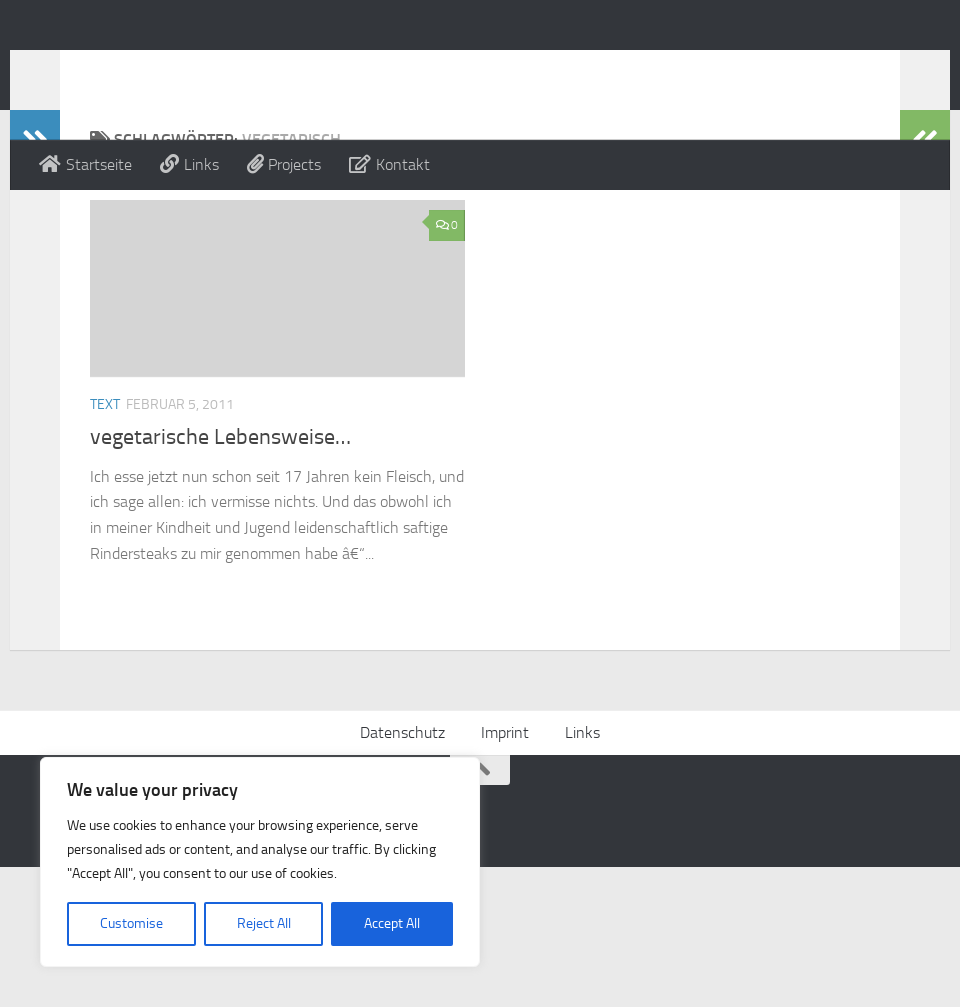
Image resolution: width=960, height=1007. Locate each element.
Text (105, 484)
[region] (260, 862)
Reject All (264, 923)
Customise (131, 923)
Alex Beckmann (174, 69)
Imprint (505, 872)
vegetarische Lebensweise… (220, 517)
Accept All (392, 923)
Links (582, 872)
